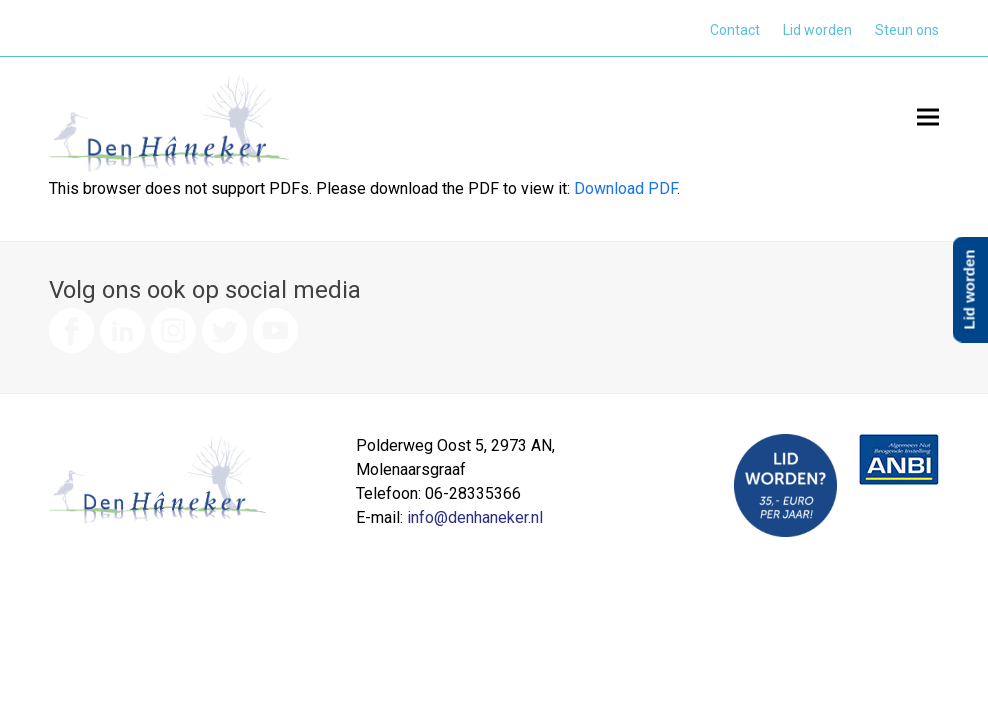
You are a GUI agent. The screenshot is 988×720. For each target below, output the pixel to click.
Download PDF (625, 188)
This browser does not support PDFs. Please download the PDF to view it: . (364, 188)
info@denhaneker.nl (475, 517)
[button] (928, 116)
